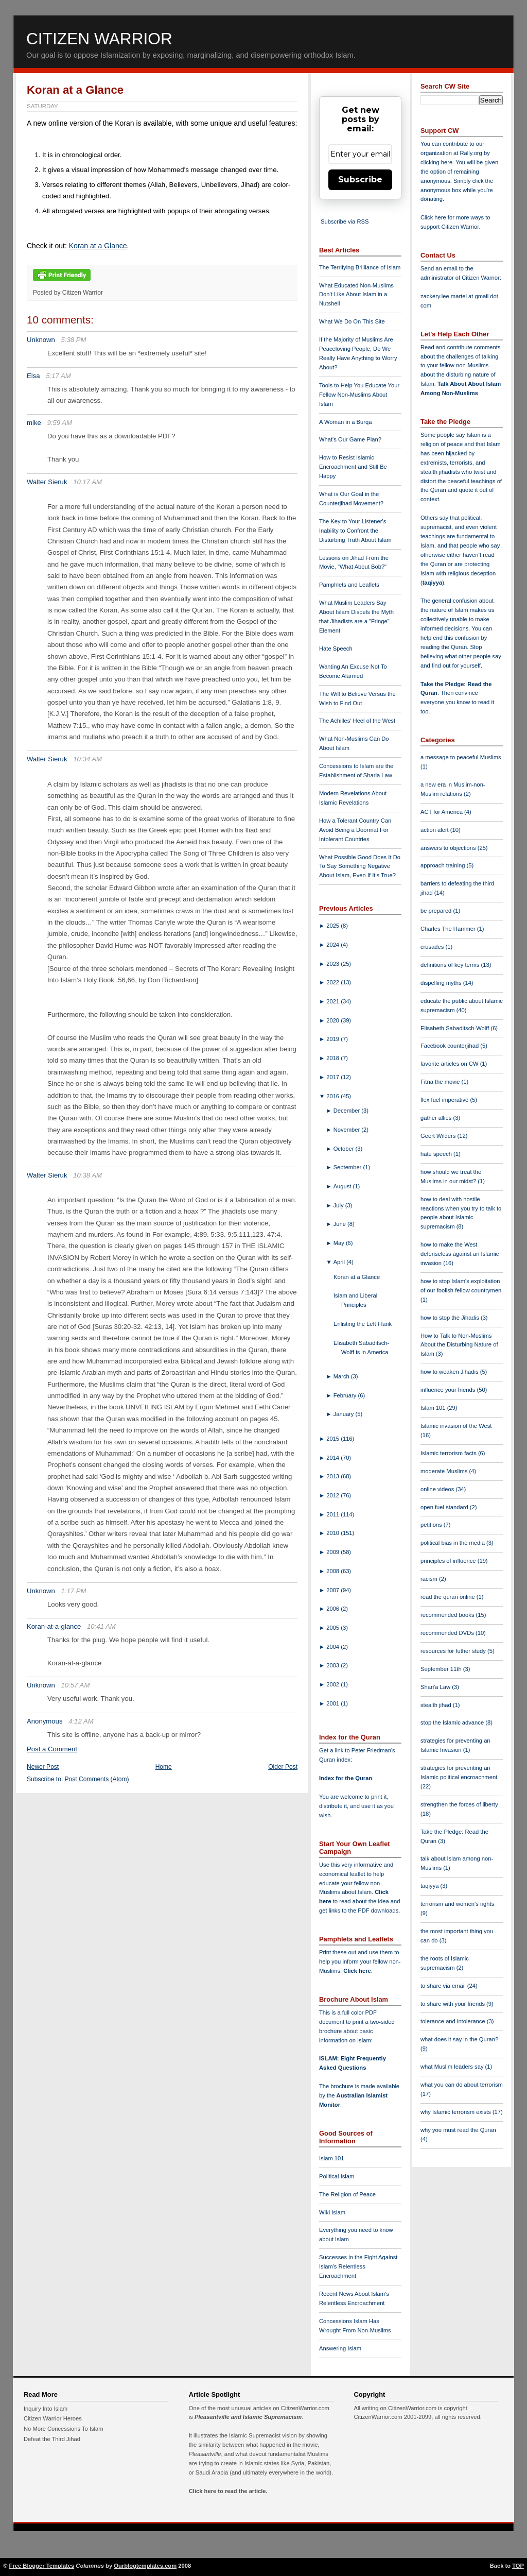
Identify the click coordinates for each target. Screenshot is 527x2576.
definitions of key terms (450, 965)
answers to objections (449, 848)
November (347, 1130)
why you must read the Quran (458, 2130)
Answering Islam (340, 2348)
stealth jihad (436, 1705)
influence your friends (448, 1390)
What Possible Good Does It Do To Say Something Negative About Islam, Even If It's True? (359, 866)
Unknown (41, 340)
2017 (333, 1077)
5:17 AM (58, 376)
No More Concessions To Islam (63, 2429)
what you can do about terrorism (461, 2085)
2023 (333, 964)
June (340, 1224)
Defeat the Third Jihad (52, 2439)
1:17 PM (73, 1591)
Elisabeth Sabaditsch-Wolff (455, 1028)
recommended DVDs (448, 1633)
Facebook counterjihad (450, 1046)
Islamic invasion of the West (455, 1426)
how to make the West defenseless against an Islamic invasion (459, 1253)
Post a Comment (52, 1749)
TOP (518, 2566)
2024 (333, 945)
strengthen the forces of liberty (459, 1804)
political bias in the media (453, 1543)
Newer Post (43, 1766)
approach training (443, 865)
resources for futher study (453, 1651)
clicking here (436, 162)
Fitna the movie (441, 1082)
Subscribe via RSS (344, 221)
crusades (433, 947)
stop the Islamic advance (452, 1722)
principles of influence (449, 1561)
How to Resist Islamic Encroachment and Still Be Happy (353, 466)
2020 (333, 1020)
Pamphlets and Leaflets (349, 585)
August (343, 1186)
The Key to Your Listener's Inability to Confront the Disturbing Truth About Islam (355, 530)
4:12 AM (81, 1721)
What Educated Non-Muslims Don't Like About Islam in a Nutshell (356, 294)
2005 (333, 1628)
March (342, 1376)
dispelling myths (441, 983)
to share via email (443, 1986)
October (344, 1149)
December (347, 1110)
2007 (333, 1590)
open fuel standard (445, 1507)
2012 (333, 1495)
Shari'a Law (436, 1687)
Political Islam (336, 2176)
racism (429, 1579)
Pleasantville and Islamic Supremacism (248, 2417)
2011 (333, 1514)
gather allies (436, 1118)
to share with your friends (453, 2004)
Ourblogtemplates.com (145, 2566)
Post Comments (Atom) (97, 1779)
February (345, 1395)
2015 (333, 1439)
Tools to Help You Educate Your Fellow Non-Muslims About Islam (359, 394)
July (339, 1205)
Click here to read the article (227, 2491)
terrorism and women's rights (457, 1904)
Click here (357, 1971)
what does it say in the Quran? (459, 2039)
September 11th (441, 1669)
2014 (333, 1458)
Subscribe (360, 179)
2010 (333, 1533)
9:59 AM (59, 423)
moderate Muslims (444, 1471)
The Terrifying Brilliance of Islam (359, 267)
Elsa (33, 376)
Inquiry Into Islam (45, 2409)
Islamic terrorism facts (449, 1453)
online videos (437, 1489)
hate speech (436, 1154)
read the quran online (448, 1597)
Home (163, 1766)
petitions (432, 1525)
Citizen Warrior (99, 38)
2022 (333, 982)
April (340, 1262)
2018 (333, 1058)
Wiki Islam (332, 2212)
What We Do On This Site (352, 321)
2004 (333, 1647)
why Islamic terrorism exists (456, 2112)
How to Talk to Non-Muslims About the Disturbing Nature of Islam (459, 1345)
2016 (333, 1096)
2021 (333, 1001)
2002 (333, 1684)
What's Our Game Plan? (350, 439)
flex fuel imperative (445, 1100)
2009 (333, 1552)
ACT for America (442, 812)
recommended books (448, 1615)
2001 (333, 1703)
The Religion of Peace (347, 2194)
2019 (333, 1039)
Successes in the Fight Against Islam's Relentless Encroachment (358, 2266)
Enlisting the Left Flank (362, 1324)
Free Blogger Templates (42, 2566)
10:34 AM (87, 759)
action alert (435, 830)
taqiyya (433, 582)
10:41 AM (101, 1626)
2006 (333, 1609)
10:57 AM (75, 1685)
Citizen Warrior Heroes (53, 2418)
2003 (333, 1665)
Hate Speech (336, 648)
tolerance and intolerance (453, 2021)
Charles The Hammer (448, 929)
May (339, 1243)
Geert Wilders (439, 1136)
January (344, 1414)
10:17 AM (87, 482)
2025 (333, 926)
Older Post (282, 1766)
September (348, 1167)
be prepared (436, 911)
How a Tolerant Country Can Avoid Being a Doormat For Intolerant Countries (355, 829)
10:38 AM (87, 1175)
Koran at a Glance (75, 89)
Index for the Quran (345, 1778)
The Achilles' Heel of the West (357, 721)
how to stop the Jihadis (450, 1318)
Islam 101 (331, 2158)
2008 (333, 1571)
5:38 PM (73, 340)
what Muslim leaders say (452, 2066)
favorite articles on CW (450, 1064)
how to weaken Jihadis (450, 1372)
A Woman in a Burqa (345, 422)
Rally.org (471, 153)
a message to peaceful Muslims (460, 757)
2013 (333, 1476)
